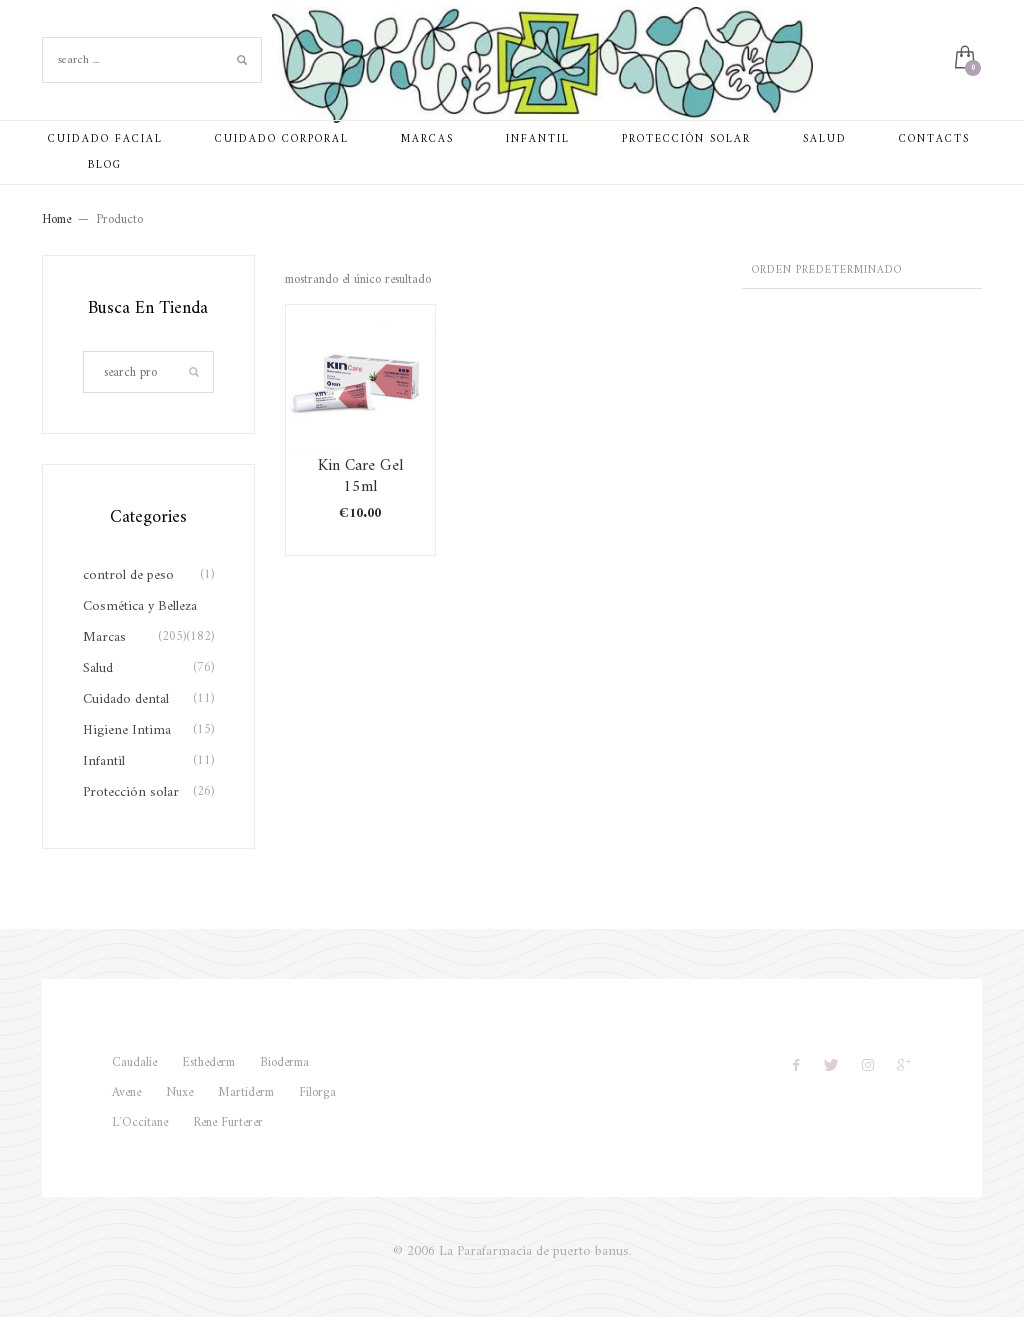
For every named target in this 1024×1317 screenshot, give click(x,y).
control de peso (128, 575)
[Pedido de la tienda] (862, 272)
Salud (98, 668)
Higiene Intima (127, 730)
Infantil (104, 761)
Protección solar (131, 792)
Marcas (104, 637)
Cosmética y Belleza (140, 606)
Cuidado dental (126, 699)
